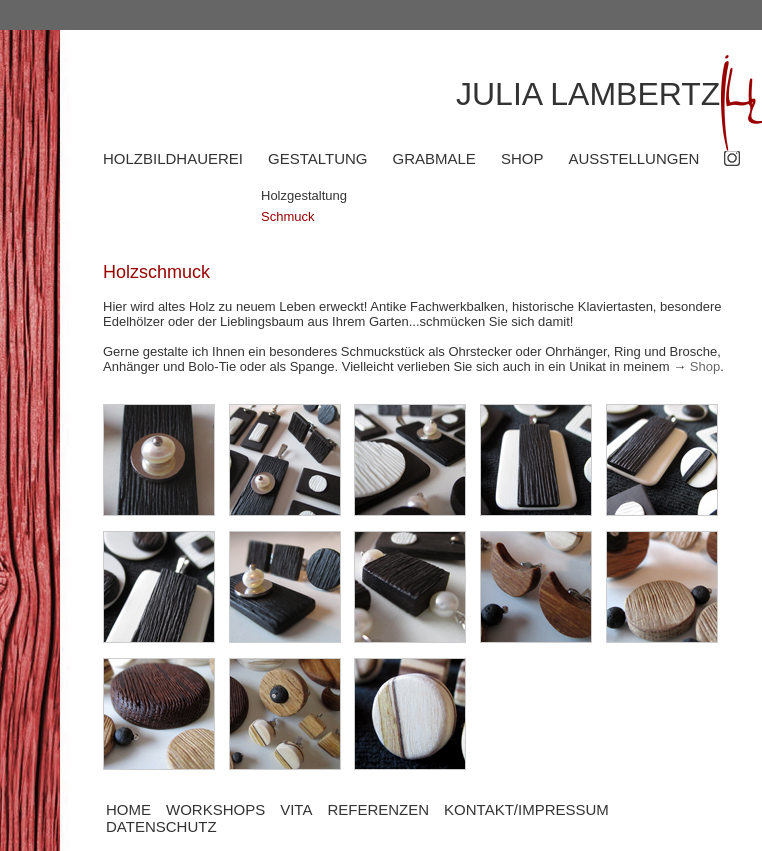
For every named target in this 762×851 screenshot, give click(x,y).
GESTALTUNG (317, 158)
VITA (296, 809)
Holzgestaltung (304, 195)
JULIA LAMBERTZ (588, 94)
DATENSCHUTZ (161, 826)
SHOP (522, 158)
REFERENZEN (378, 809)
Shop (705, 366)
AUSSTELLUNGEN (633, 158)
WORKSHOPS (215, 809)
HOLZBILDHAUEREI (173, 158)
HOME (128, 809)
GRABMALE (434, 158)
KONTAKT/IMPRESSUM (526, 809)
